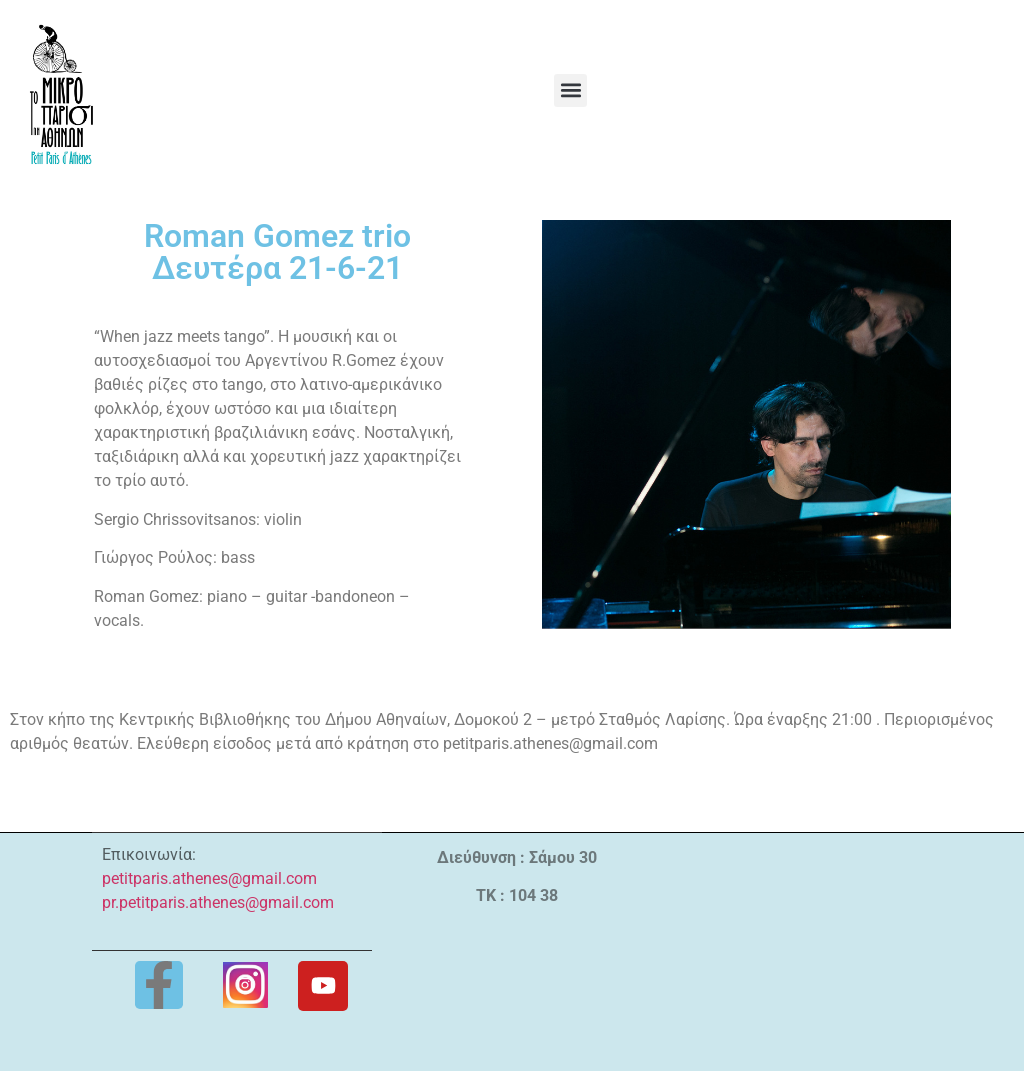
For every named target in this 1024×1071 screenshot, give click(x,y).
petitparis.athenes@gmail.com (209, 878)
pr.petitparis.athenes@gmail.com (218, 902)
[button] (570, 90)
